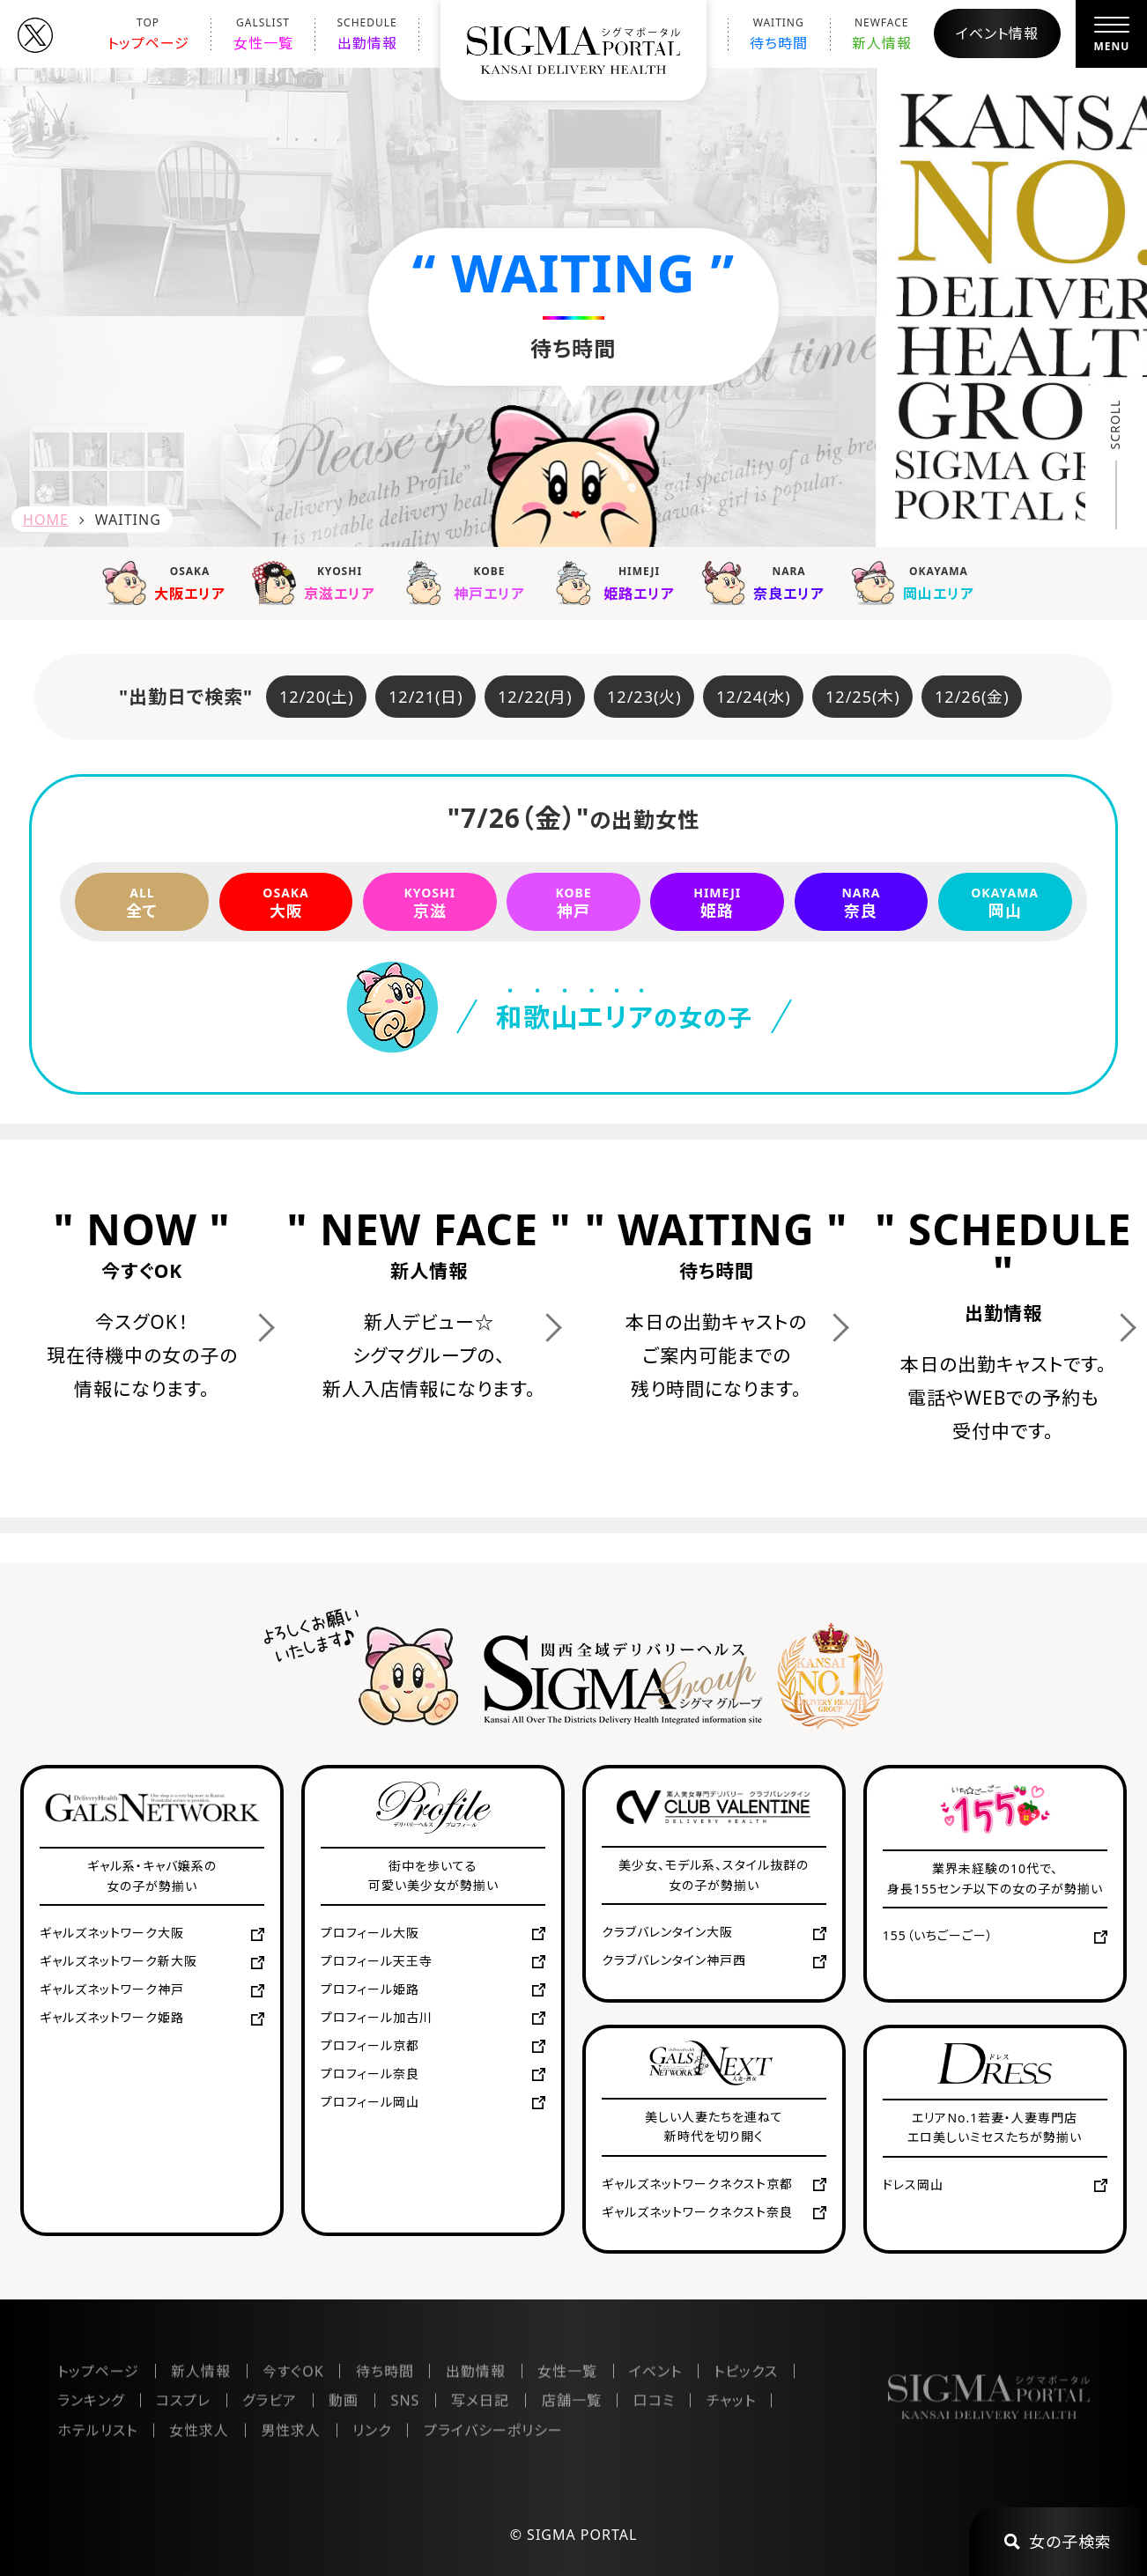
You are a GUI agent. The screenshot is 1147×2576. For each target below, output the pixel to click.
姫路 (717, 902)
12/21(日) (425, 696)
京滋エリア (318, 582)
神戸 (573, 902)
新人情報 (882, 34)
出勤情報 (367, 34)
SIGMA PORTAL (582, 2534)
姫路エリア (617, 582)
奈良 (862, 902)
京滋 (430, 902)
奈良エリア (767, 582)
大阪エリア (168, 582)
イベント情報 (997, 33)
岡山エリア (917, 582)
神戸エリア (468, 582)
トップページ (148, 34)
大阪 (286, 902)
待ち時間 (779, 34)
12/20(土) (316, 696)
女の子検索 (1058, 2541)
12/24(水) (753, 696)
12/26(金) (972, 696)
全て (142, 902)
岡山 (1005, 902)
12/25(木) (862, 696)
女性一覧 (263, 34)
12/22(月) (535, 696)
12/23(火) (644, 696)
